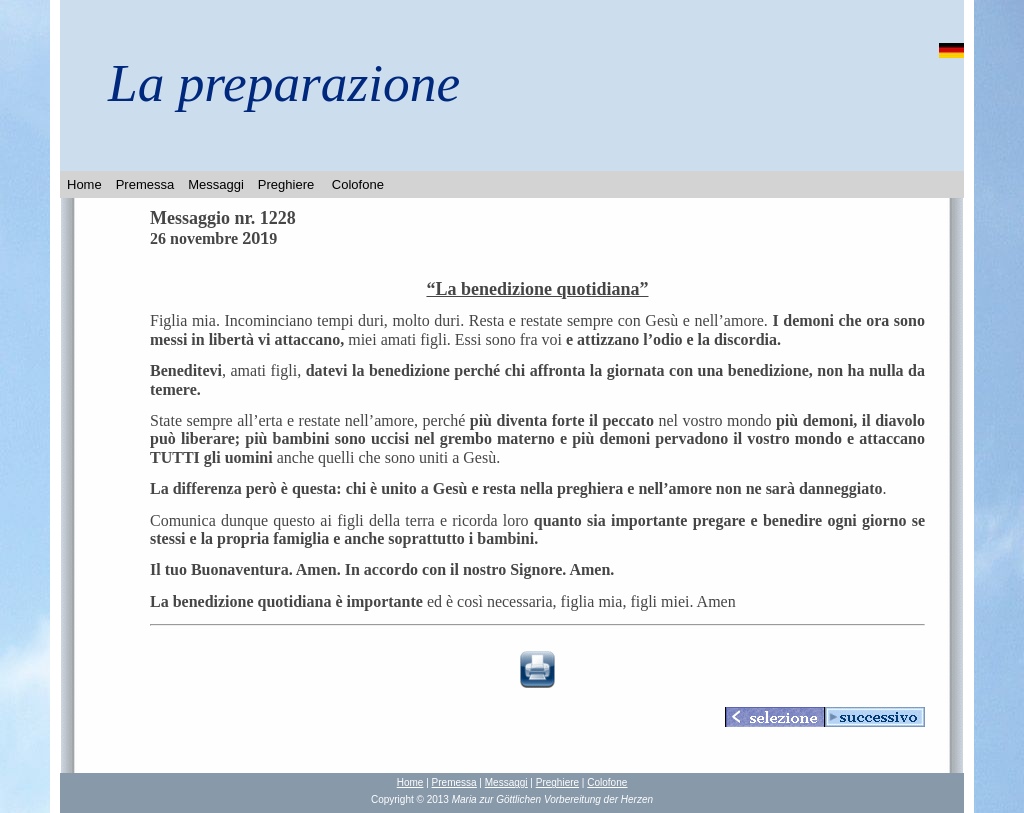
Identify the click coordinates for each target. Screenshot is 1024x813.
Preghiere (286, 184)
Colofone (358, 184)
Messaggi (216, 184)
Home (84, 184)
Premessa (145, 184)
